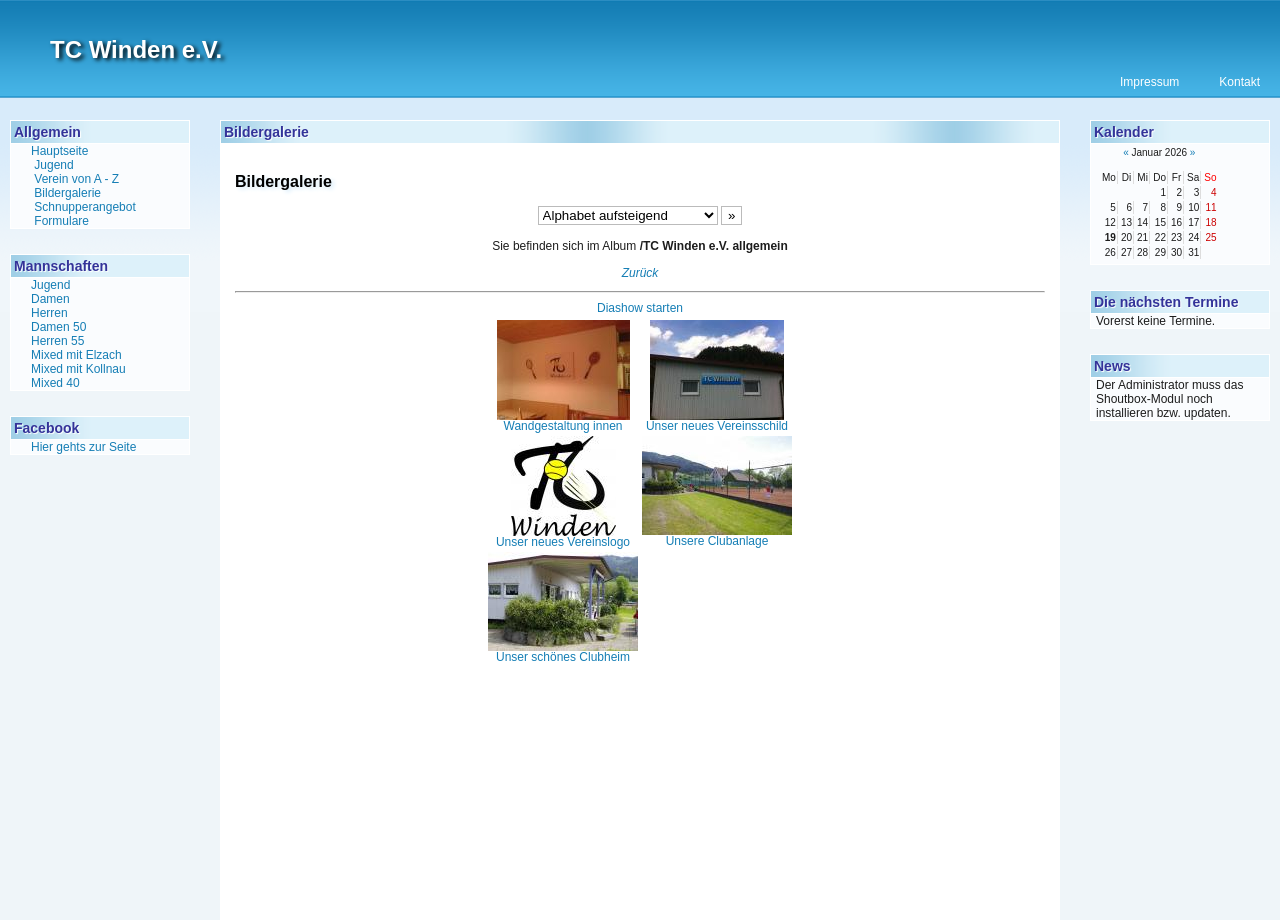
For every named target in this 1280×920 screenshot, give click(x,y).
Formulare (61, 221)
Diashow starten (640, 308)
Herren (49, 313)
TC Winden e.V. (136, 49)
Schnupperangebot (84, 207)
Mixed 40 (55, 383)
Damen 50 (58, 327)
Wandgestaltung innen (563, 421)
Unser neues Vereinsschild (717, 421)
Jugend (53, 165)
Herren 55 (57, 341)
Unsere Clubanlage (717, 536)
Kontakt (1239, 82)
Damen (50, 299)
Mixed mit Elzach (76, 355)
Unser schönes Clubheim (563, 652)
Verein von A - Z (76, 179)
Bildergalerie (67, 193)
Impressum (1149, 82)
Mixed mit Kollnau (78, 369)
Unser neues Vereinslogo (563, 537)
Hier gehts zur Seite (83, 447)
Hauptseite (59, 151)
